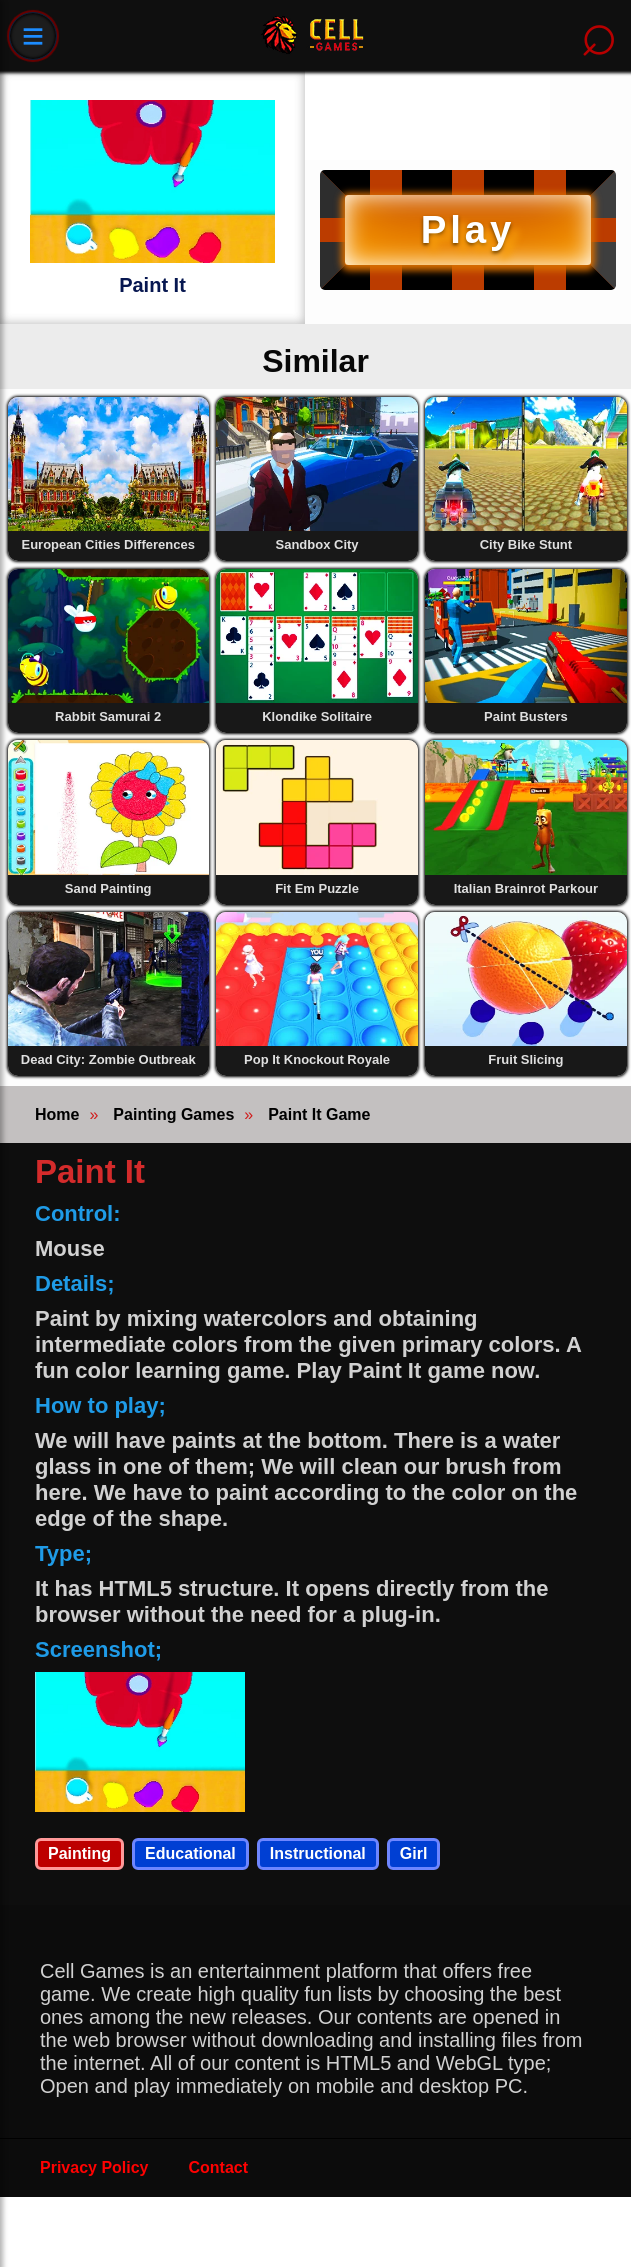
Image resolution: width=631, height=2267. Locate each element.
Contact (219, 2167)
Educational (190, 1853)
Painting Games (173, 1114)
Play (468, 229)
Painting (79, 1853)
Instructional (318, 1853)
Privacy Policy (94, 2167)
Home (57, 1114)
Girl (414, 1853)
